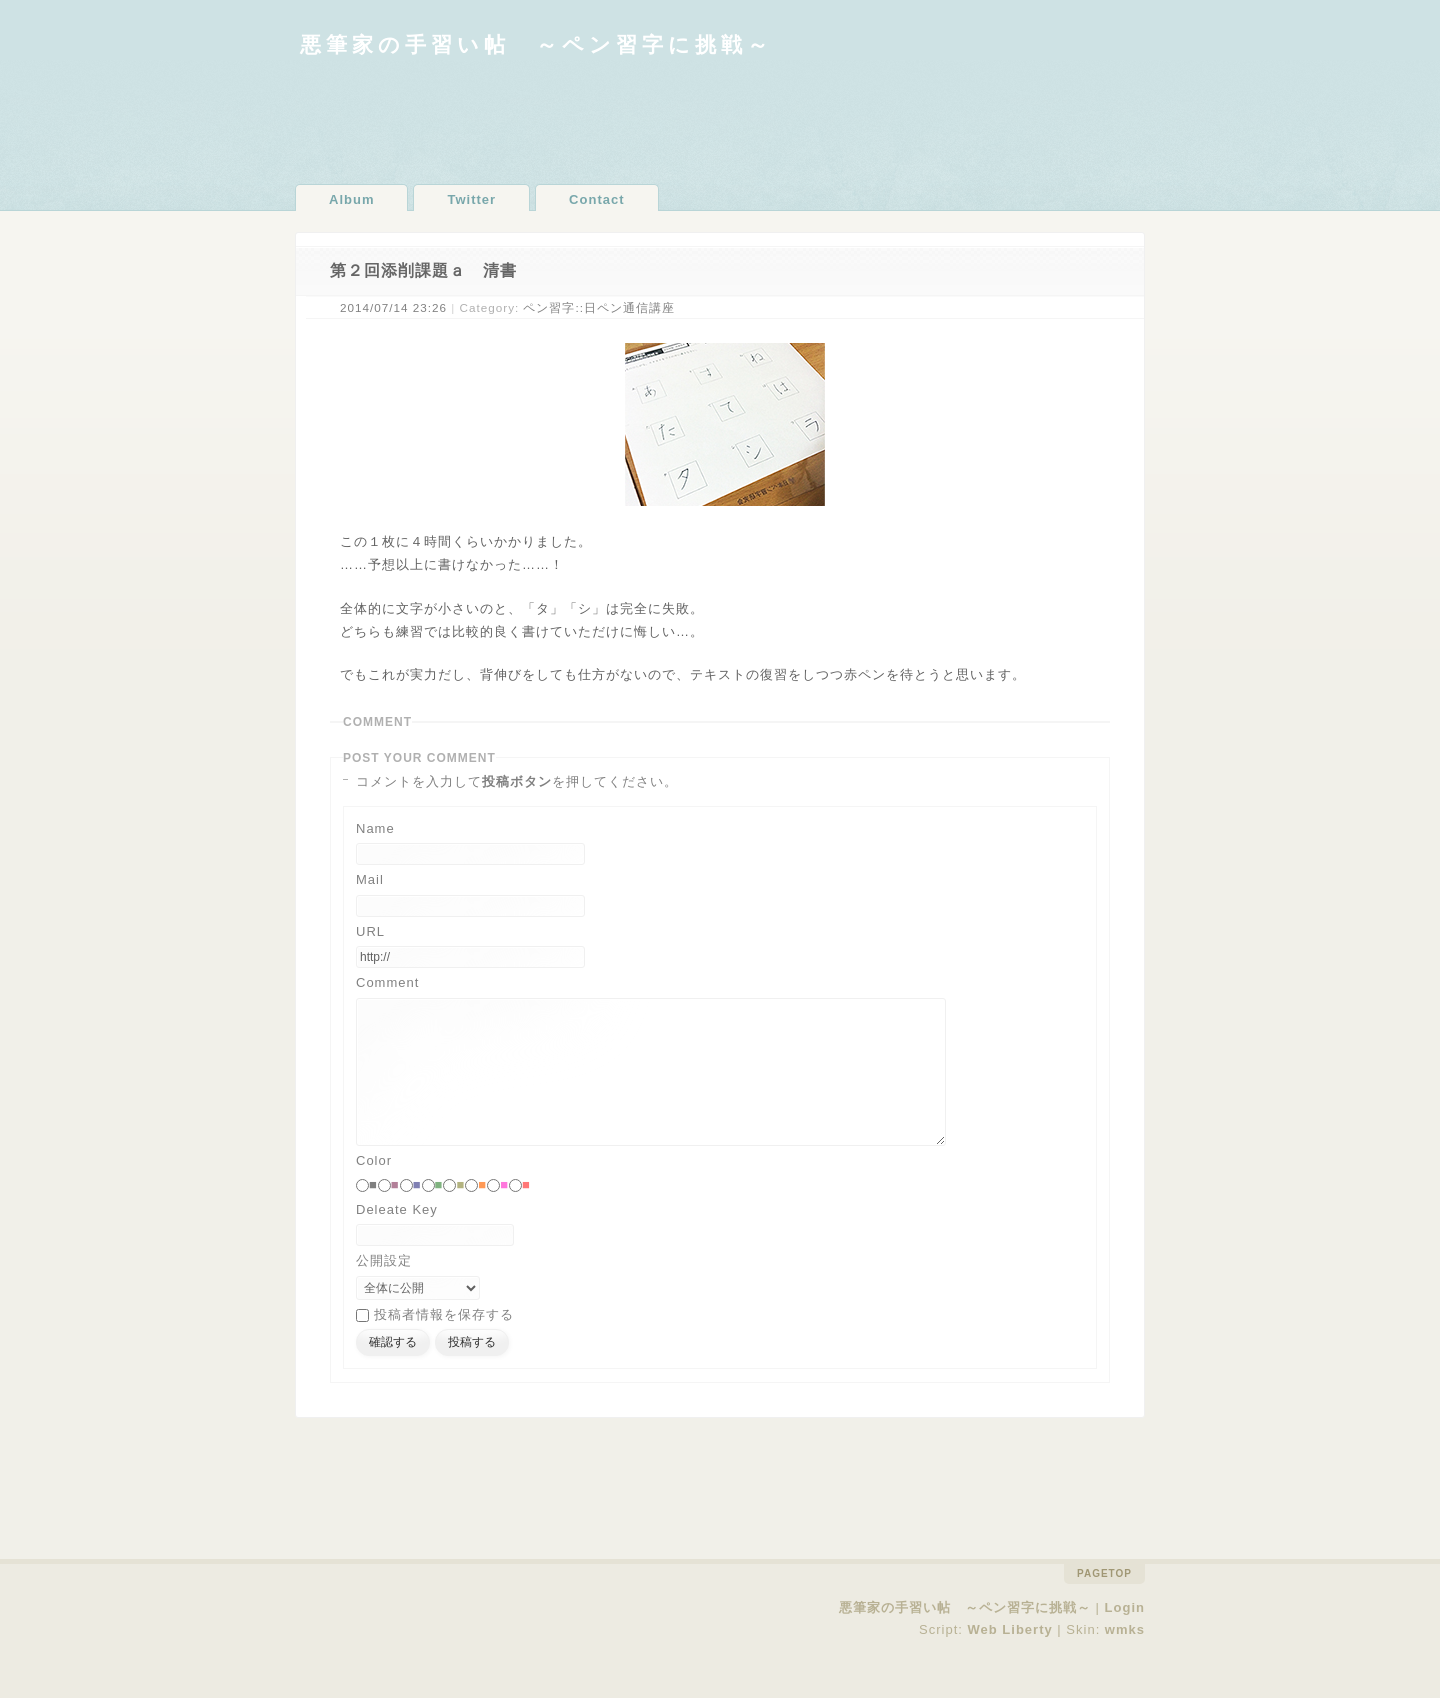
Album (351, 199)
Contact (596, 199)
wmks (1125, 1659)
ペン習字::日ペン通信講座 (599, 307)
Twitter (471, 199)
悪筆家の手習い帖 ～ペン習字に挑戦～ (536, 44)
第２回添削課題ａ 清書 (423, 270)
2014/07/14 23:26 (393, 307)
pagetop (1104, 1603)
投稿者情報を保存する (444, 1344)
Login (1125, 1637)
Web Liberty (1010, 1659)
